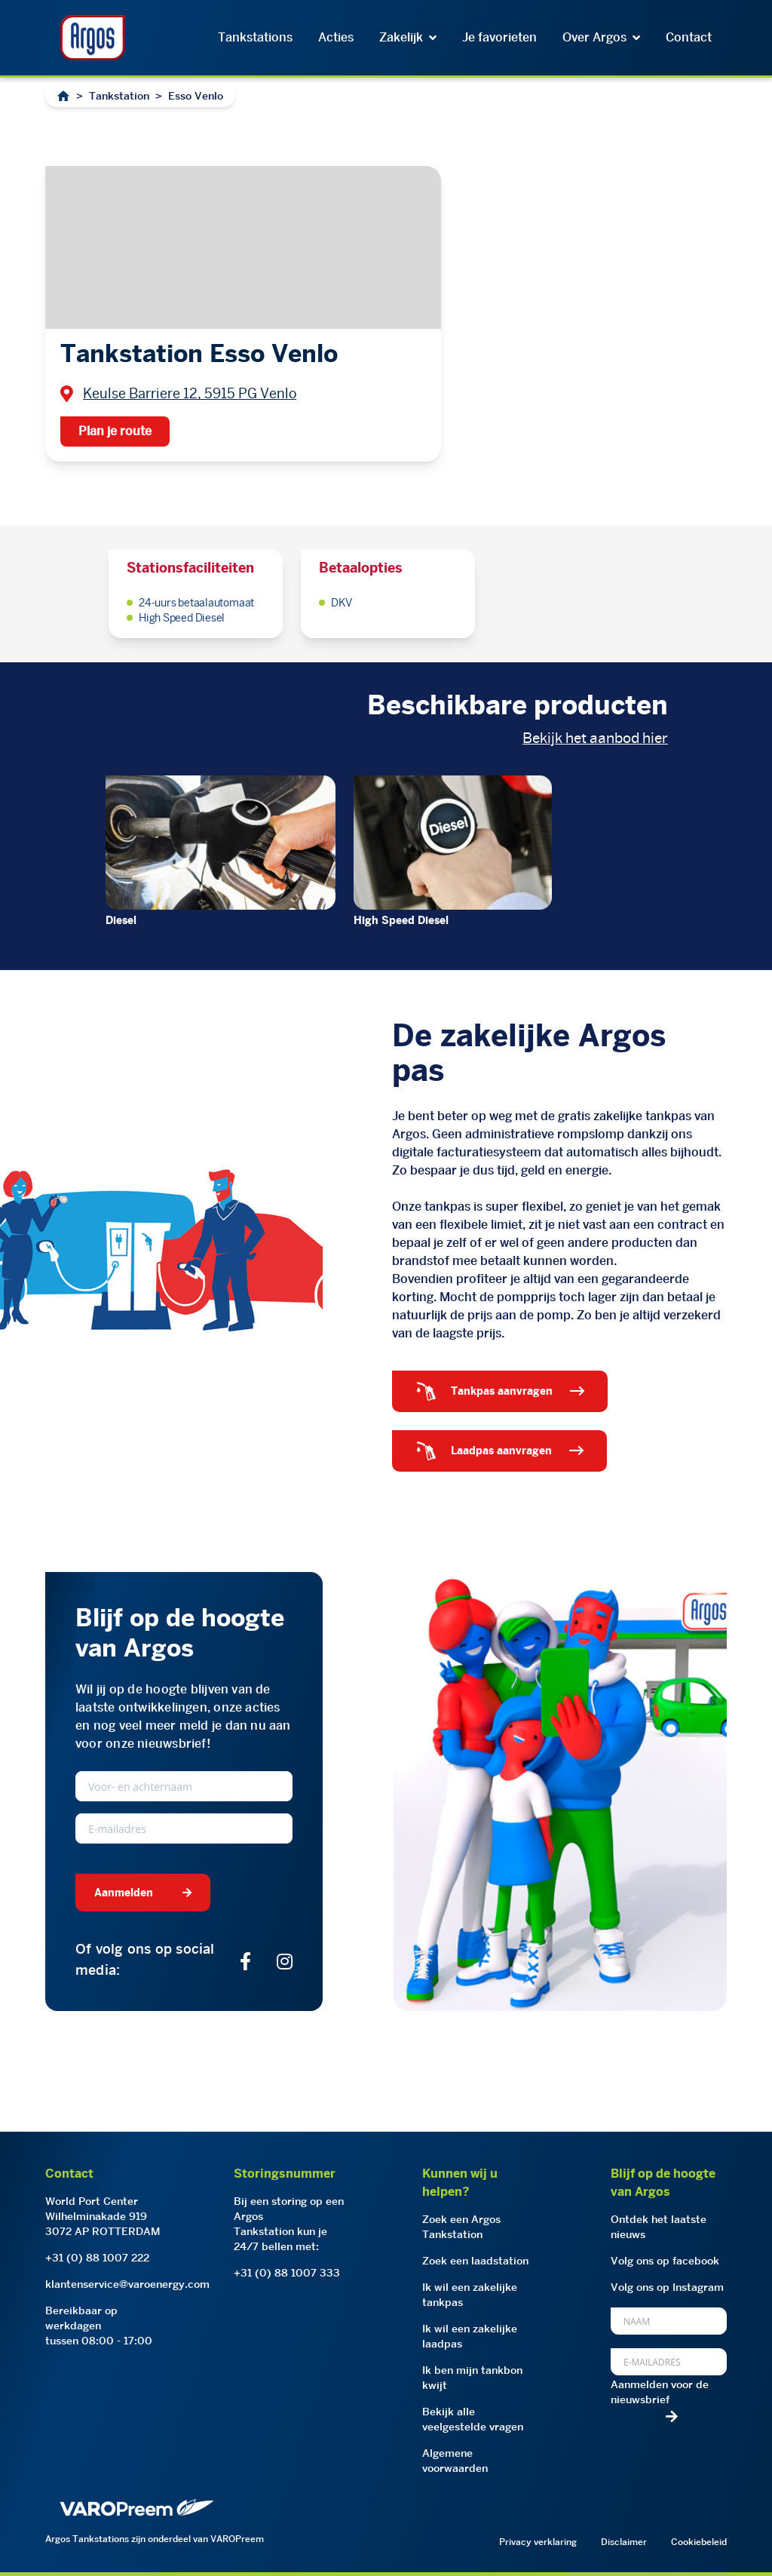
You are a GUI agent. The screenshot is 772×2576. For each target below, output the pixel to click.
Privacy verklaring (538, 2541)
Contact (689, 37)
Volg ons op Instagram (667, 2287)
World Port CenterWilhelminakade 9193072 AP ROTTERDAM (103, 2216)
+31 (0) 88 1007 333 (287, 2273)
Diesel (121, 920)
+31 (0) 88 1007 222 (97, 2257)
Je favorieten (499, 37)
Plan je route (115, 431)
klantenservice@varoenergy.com (127, 2284)
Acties (336, 37)
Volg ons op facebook (665, 2260)
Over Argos (601, 37)
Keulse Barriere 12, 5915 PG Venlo (189, 393)
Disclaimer (624, 2541)
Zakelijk (408, 37)
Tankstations (255, 37)
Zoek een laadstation (475, 2260)
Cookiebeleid (699, 2541)
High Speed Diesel (401, 920)
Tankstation (119, 96)
